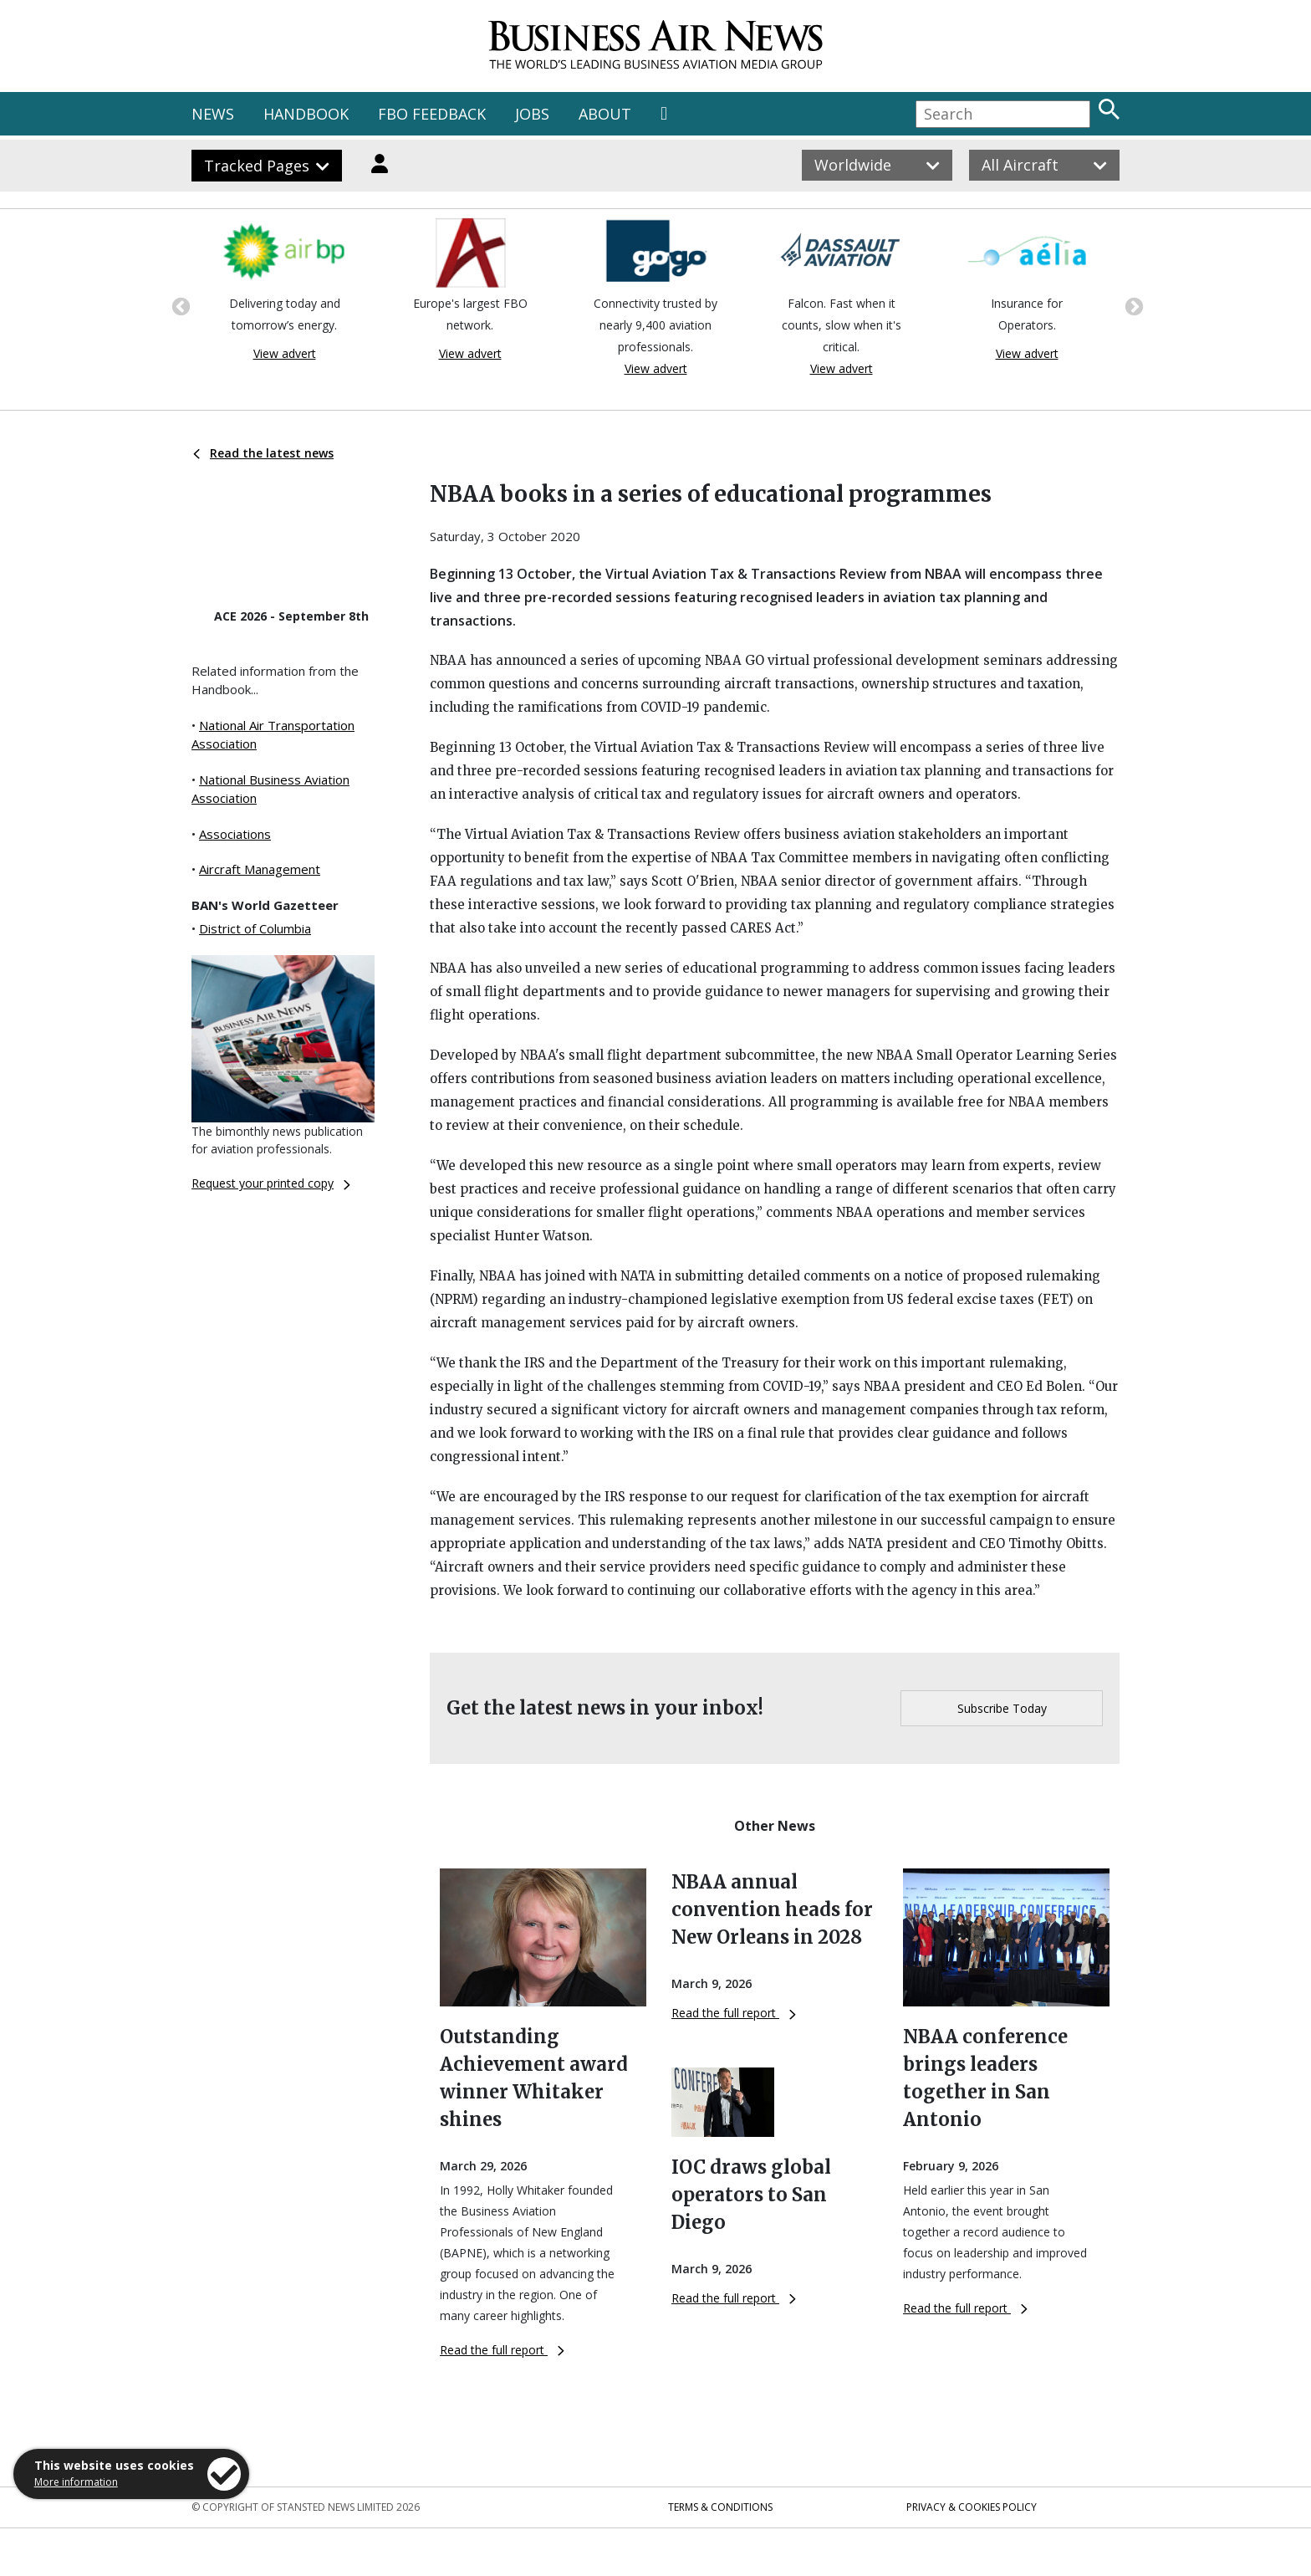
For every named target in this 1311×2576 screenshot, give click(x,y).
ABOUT (605, 114)
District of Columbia (255, 928)
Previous (179, 305)
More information (76, 2482)
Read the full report (502, 2350)
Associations (235, 833)
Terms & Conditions (720, 2507)
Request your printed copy (270, 1183)
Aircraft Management (259, 869)
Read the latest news (263, 453)
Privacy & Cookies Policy (971, 2507)
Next (1132, 305)
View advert (284, 353)
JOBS (532, 114)
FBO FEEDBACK (432, 114)
